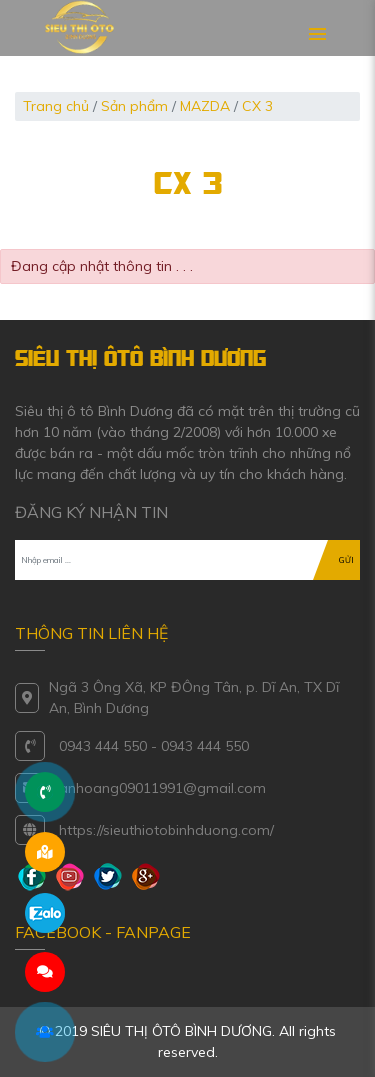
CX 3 (257, 106)
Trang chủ (56, 106)
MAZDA (205, 106)
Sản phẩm (134, 106)
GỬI (346, 560)
